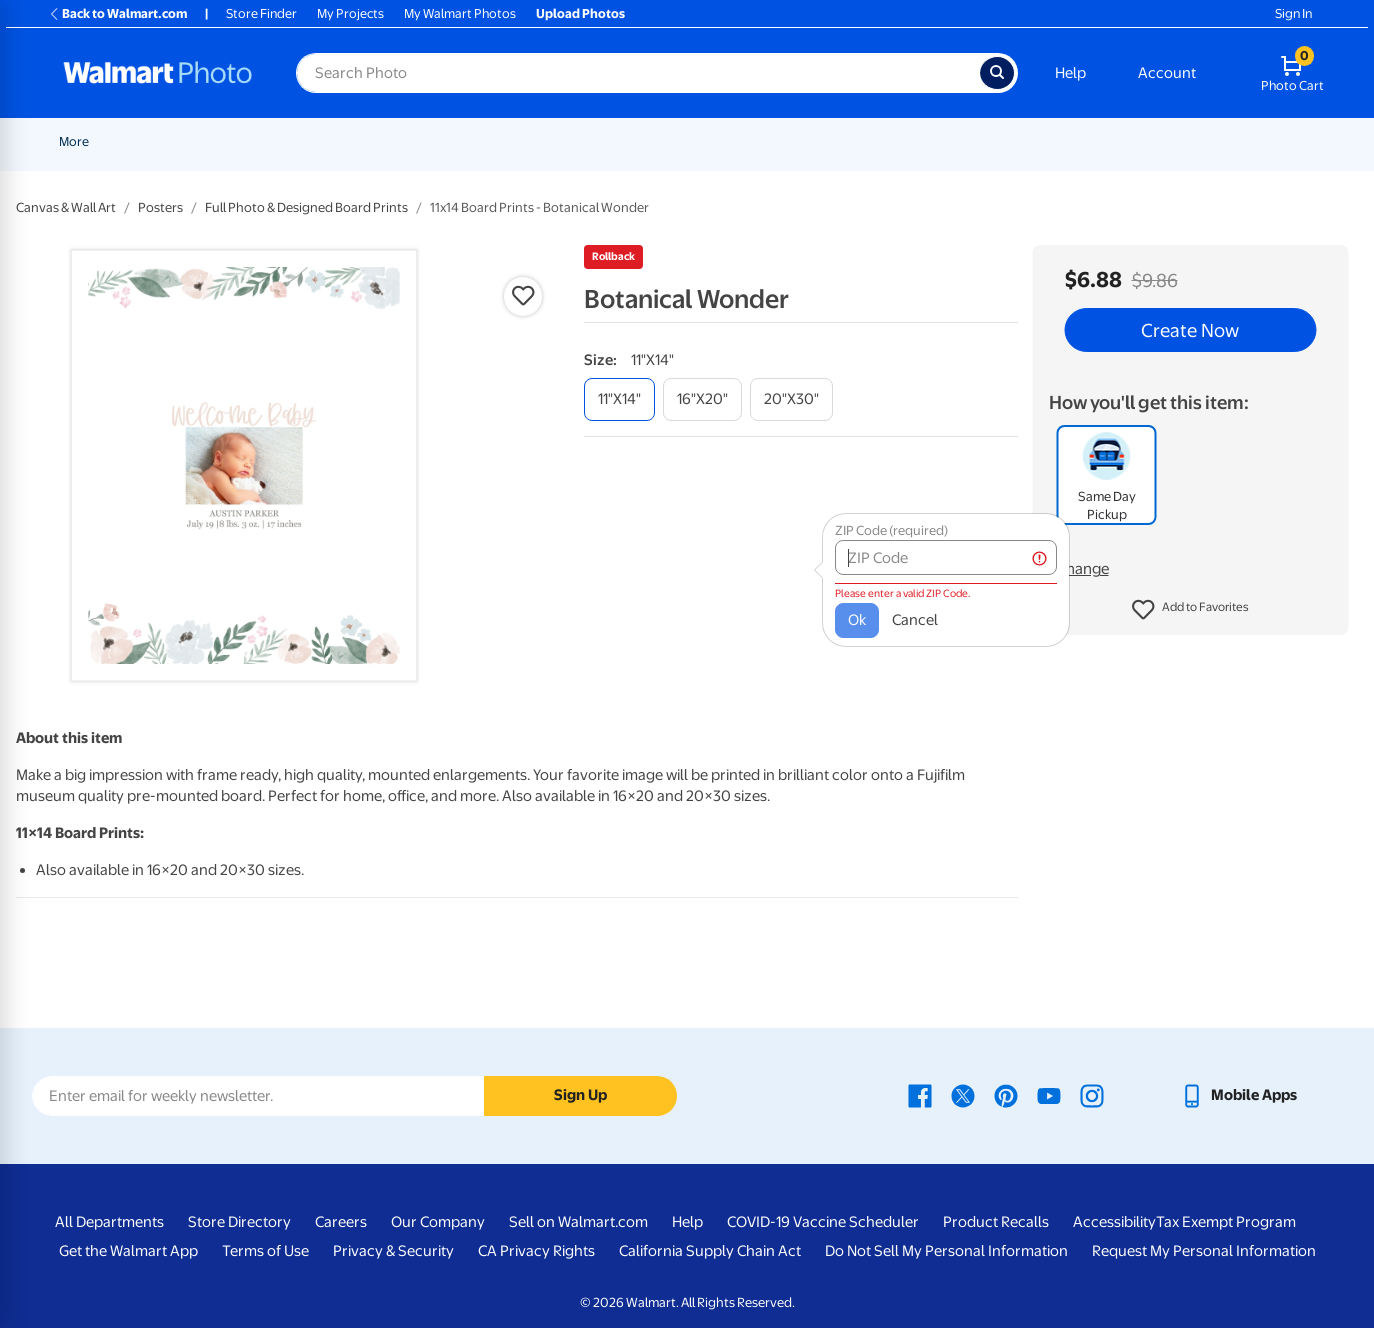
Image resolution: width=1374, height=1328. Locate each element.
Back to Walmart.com (117, 13)
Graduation (248, 141)
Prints (490, 141)
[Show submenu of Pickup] (448, 141)
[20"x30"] (791, 399)
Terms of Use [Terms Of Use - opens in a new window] (265, 1251)
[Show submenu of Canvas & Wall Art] (868, 141)
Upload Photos (580, 13)
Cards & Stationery (594, 141)
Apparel (1168, 141)
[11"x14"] (619, 399)
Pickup (419, 141)
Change (1082, 569)
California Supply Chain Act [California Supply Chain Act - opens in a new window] (710, 1251)
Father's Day (340, 141)
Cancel (886, 610)
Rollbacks (80, 141)
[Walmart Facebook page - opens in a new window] (920, 1095)
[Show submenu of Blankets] (951, 141)
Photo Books (1013, 141)
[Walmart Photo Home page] (158, 73)
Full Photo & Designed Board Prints (306, 207)
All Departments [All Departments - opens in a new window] (109, 1222)
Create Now (1190, 330)
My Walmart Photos (460, 13)
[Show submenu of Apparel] (1200, 141)
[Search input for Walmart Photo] (638, 73)
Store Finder (261, 13)
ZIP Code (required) (862, 520)
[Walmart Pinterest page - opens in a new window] (1006, 1095)
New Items (161, 141)
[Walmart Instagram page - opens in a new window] (1092, 1095)
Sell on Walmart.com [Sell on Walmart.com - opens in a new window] (578, 1222)
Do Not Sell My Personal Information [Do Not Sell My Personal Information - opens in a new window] (946, 1251)
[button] (1190, 610)
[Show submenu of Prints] (516, 141)
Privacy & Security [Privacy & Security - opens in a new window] (393, 1251)
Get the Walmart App (128, 1251)
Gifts (1097, 141)
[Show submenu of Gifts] (1120, 141)
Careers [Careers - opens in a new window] (341, 1222)
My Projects (350, 13)
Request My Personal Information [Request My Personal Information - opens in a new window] (1204, 1251)
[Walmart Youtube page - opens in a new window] (1049, 1095)
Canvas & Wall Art (810, 141)
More (1240, 141)
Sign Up (580, 1095)
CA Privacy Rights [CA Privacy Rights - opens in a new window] (536, 1251)
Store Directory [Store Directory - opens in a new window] (239, 1222)
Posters (704, 141)
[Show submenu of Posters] (736, 141)
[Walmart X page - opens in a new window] (963, 1095)
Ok (828, 610)
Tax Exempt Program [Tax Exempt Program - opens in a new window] (1226, 1222)
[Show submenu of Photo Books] (1059, 141)
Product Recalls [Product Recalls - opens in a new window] (996, 1222)
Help (1070, 73)
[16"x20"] (702, 399)
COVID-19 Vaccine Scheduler (823, 1222)
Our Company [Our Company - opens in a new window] (438, 1222)
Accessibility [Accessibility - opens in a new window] (1114, 1222)
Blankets (917, 141)
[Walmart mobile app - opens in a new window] (1238, 1095)
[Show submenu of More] (1264, 141)
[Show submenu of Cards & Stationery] (657, 141)
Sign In (1293, 13)
